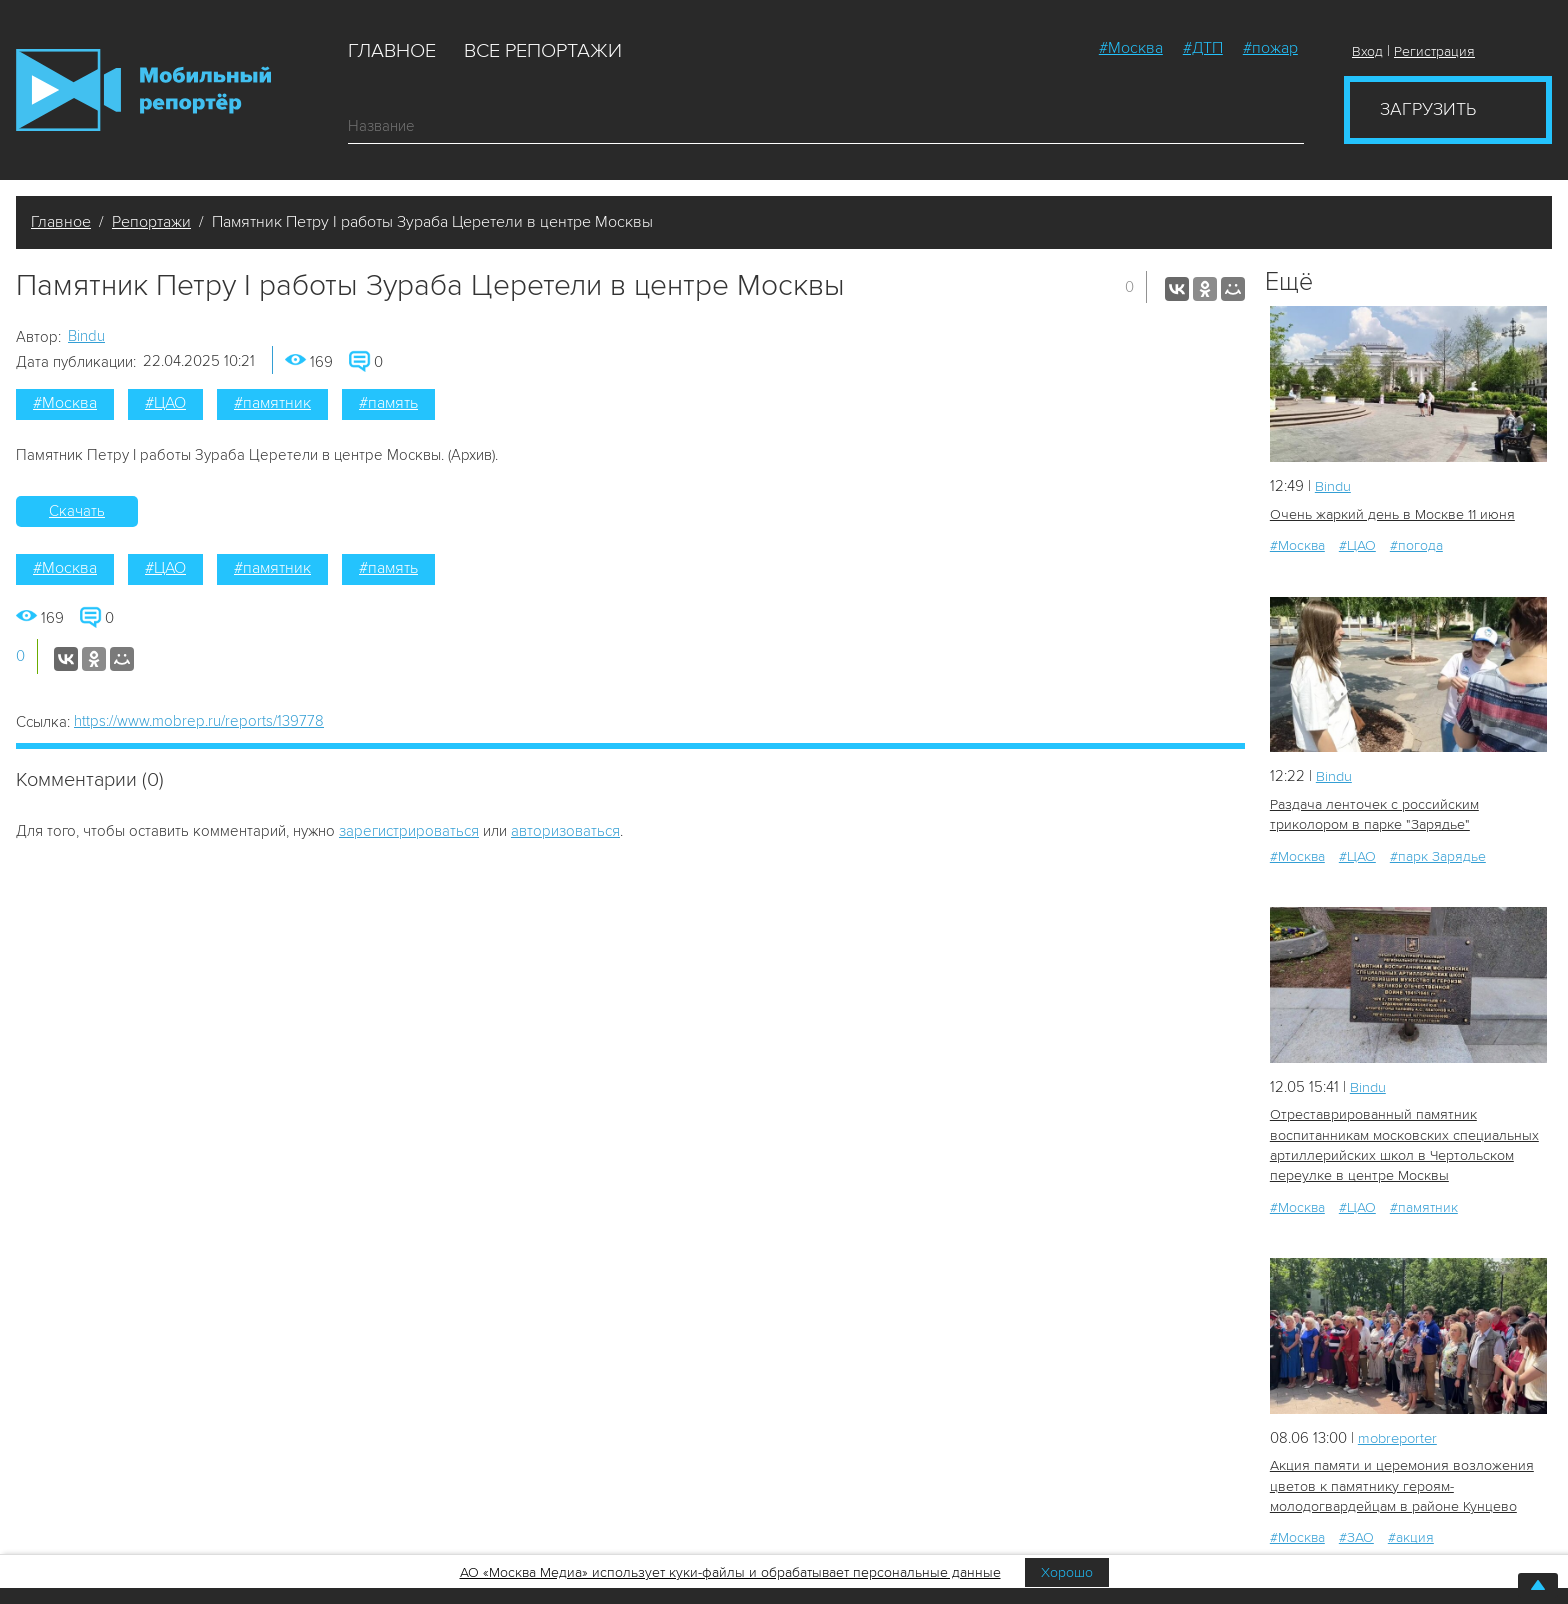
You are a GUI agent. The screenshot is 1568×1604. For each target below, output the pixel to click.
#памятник (272, 403)
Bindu (86, 336)
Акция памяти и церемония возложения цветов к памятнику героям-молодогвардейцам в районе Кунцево (1401, 1482)
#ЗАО (1356, 1533)
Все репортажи (543, 51)
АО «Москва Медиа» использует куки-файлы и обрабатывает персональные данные (730, 1572)
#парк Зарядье (1438, 854)
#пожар (1270, 48)
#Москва (1131, 48)
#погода (1416, 544)
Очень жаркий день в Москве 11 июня (1391, 513)
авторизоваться (565, 831)
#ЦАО (165, 403)
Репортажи (151, 222)
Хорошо (1067, 1572)
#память (388, 403)
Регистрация (1434, 51)
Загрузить (1428, 109)
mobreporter (1400, 1434)
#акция (1411, 1533)
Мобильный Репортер (143, 90)
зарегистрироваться (409, 831)
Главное (392, 51)
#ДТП (1203, 48)
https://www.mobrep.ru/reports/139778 (199, 721)
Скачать (77, 511)
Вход (1367, 51)
